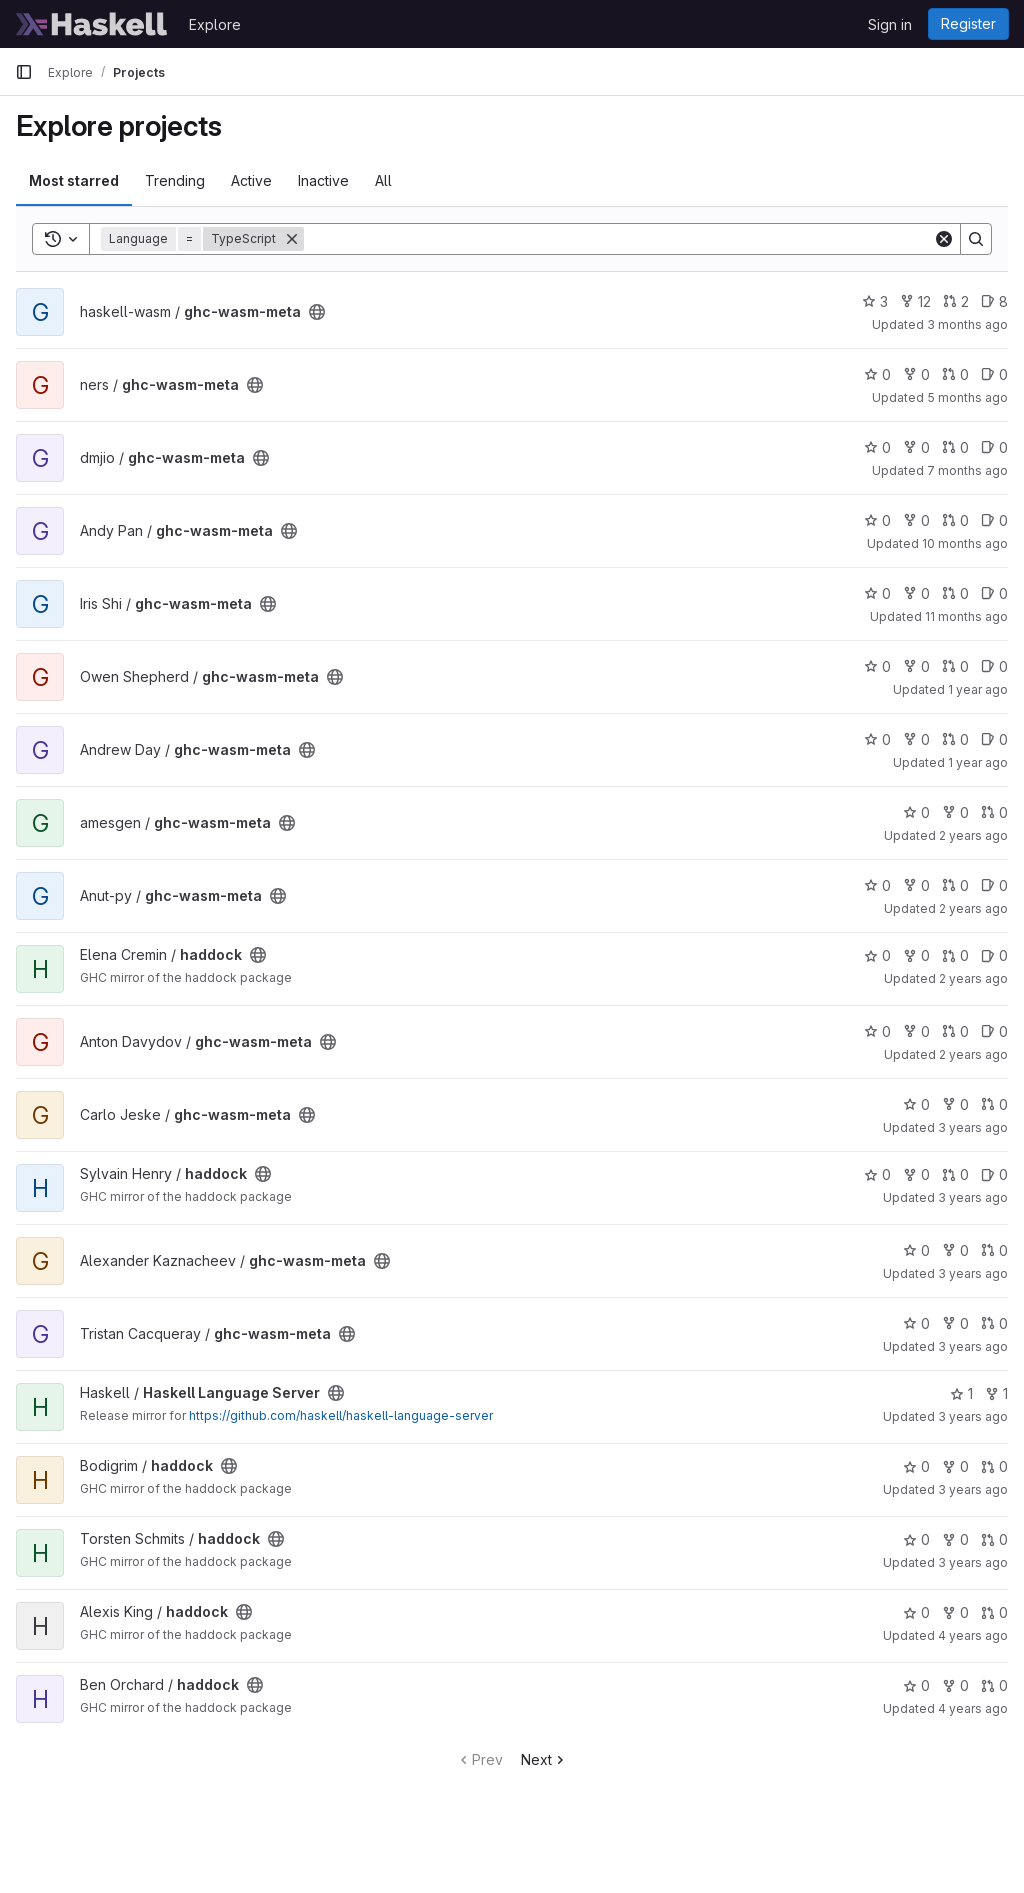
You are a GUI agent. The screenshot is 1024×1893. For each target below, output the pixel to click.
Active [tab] (251, 180)
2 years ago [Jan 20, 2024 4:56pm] (973, 908)
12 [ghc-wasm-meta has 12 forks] (915, 301)
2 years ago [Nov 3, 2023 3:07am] (973, 978)
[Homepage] (92, 24)
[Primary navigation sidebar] (24, 72)
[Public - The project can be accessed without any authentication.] (317, 312)
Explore (215, 24)
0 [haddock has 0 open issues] (994, 955)
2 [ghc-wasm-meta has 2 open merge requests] (956, 301)
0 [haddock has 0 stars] (877, 955)
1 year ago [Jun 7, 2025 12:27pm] (978, 689)
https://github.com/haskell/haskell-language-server (341, 1415)
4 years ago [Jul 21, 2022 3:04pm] (973, 1635)
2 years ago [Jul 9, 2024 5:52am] (973, 835)
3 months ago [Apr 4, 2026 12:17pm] (967, 324)
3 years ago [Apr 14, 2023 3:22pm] (973, 1127)
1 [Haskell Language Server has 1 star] (961, 1393)
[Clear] (944, 239)
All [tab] (383, 180)
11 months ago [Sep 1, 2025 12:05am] (966, 616)
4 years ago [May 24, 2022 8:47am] (973, 1708)
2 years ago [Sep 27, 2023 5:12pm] (973, 1054)
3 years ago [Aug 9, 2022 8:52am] (973, 1562)
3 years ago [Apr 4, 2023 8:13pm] (973, 1197)
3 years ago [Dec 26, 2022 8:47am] (973, 1416)
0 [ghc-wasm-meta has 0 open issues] (994, 374)
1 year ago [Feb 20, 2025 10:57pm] (978, 762)
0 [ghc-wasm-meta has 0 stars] (877, 374)
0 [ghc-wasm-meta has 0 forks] (916, 374)
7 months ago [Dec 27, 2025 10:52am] (967, 470)
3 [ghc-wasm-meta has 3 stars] (875, 301)
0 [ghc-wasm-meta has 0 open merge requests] (955, 374)
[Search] (618, 239)
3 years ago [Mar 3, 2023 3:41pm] (973, 1346)
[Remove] (292, 239)
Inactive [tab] (323, 180)
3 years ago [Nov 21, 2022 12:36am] (973, 1489)
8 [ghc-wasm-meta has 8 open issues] (994, 301)
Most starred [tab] (74, 180)
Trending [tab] (175, 180)
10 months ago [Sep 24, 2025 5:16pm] (965, 543)
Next (544, 1759)
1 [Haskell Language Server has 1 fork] (996, 1393)
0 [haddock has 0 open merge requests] (955, 955)
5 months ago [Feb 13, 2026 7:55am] (967, 397)
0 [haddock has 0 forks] (916, 955)
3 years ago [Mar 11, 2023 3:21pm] (973, 1273)
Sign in (890, 24)
